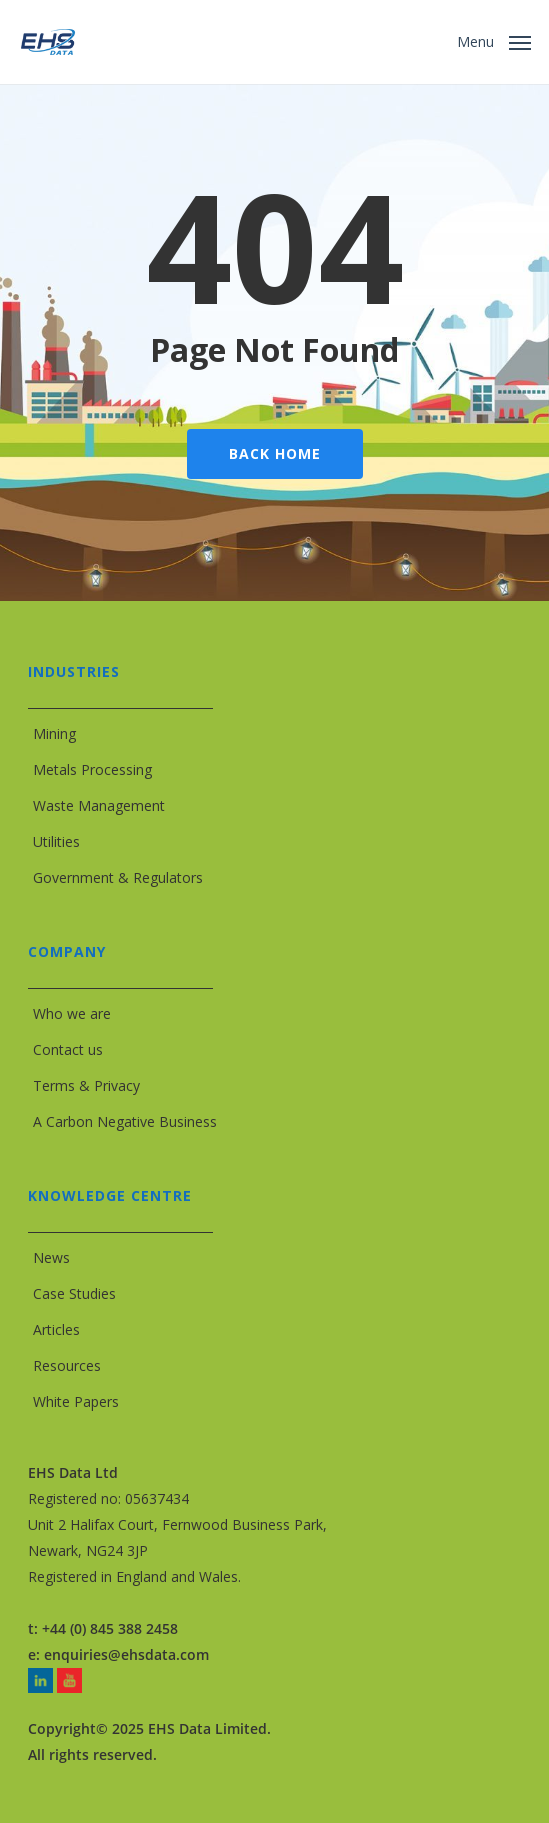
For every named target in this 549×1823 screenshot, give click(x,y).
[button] (494, 40)
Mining (54, 733)
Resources (67, 1365)
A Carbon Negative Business (125, 1121)
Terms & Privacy (86, 1085)
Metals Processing (92, 769)
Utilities (56, 841)
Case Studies (74, 1293)
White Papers (76, 1401)
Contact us (68, 1049)
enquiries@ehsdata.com (126, 1654)
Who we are (72, 1013)
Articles (56, 1329)
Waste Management (99, 805)
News (51, 1257)
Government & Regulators (118, 877)
